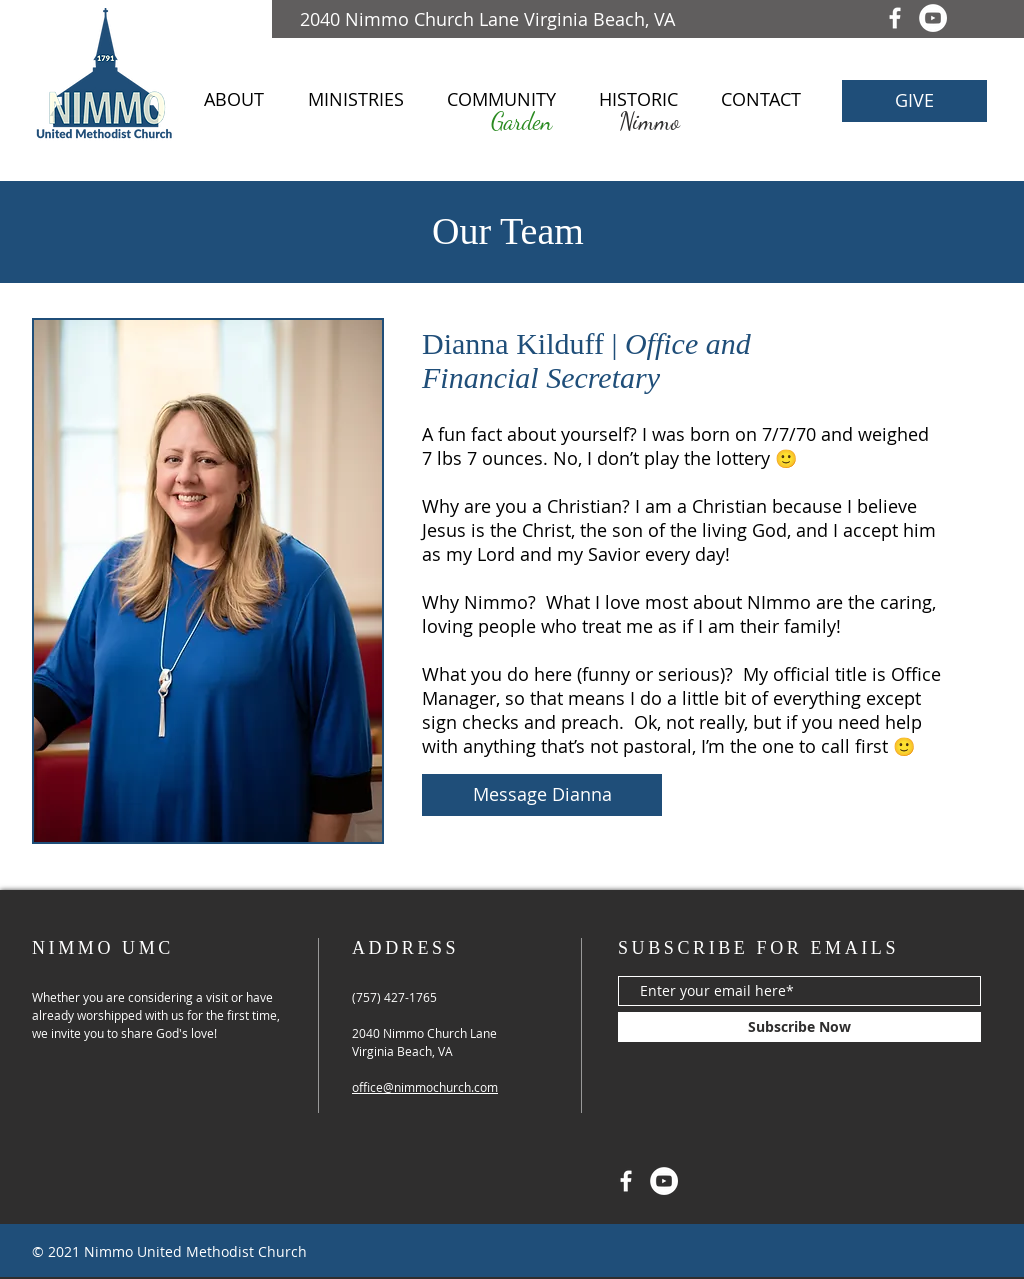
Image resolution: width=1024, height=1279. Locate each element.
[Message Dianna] (542, 795)
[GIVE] (914, 101)
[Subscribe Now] (799, 1027)
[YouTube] (933, 18)
